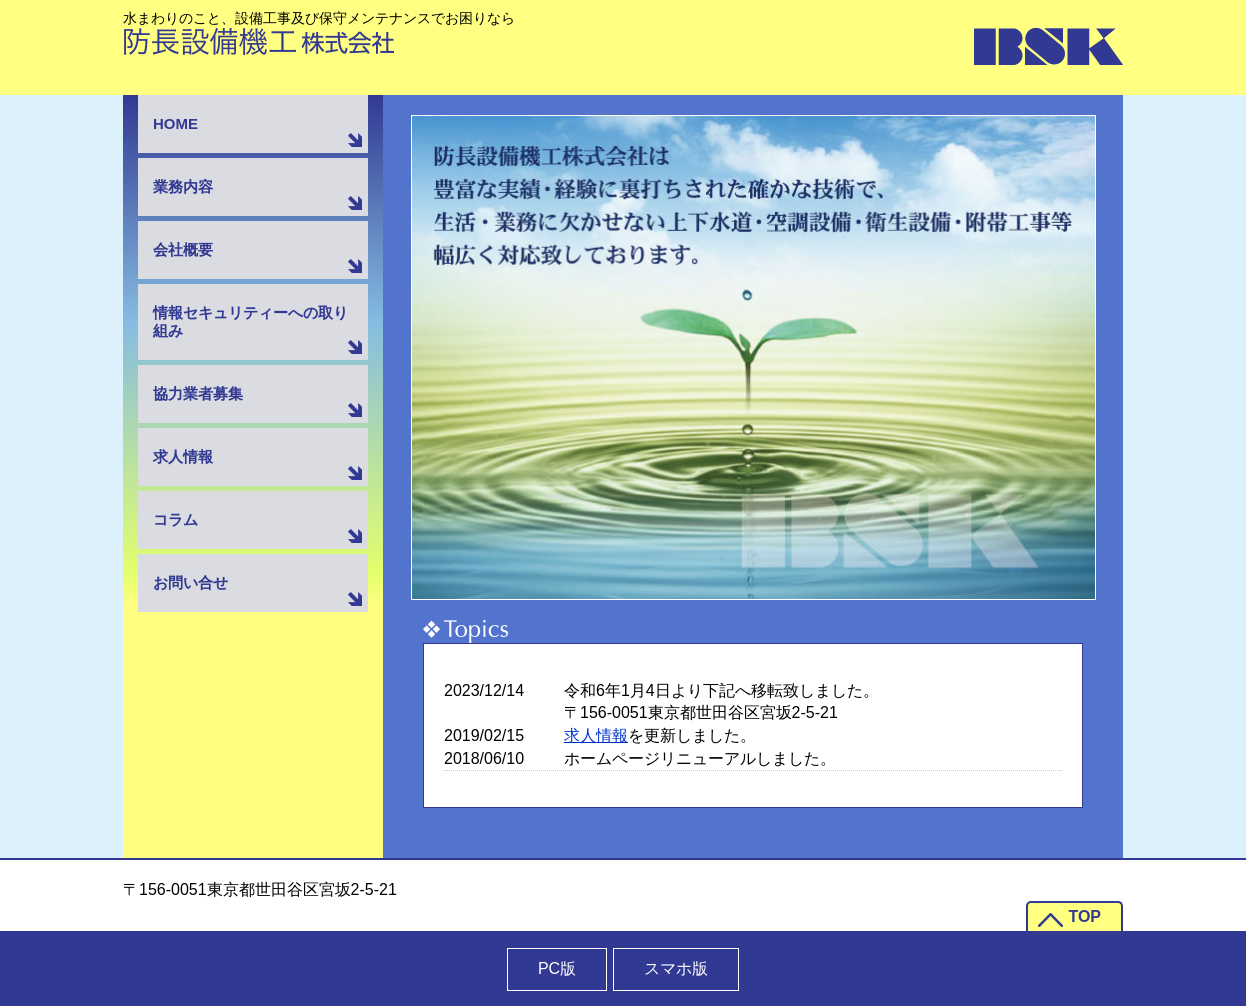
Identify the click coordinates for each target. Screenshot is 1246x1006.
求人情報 (596, 735)
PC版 (557, 968)
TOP (1084, 916)
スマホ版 (676, 968)
